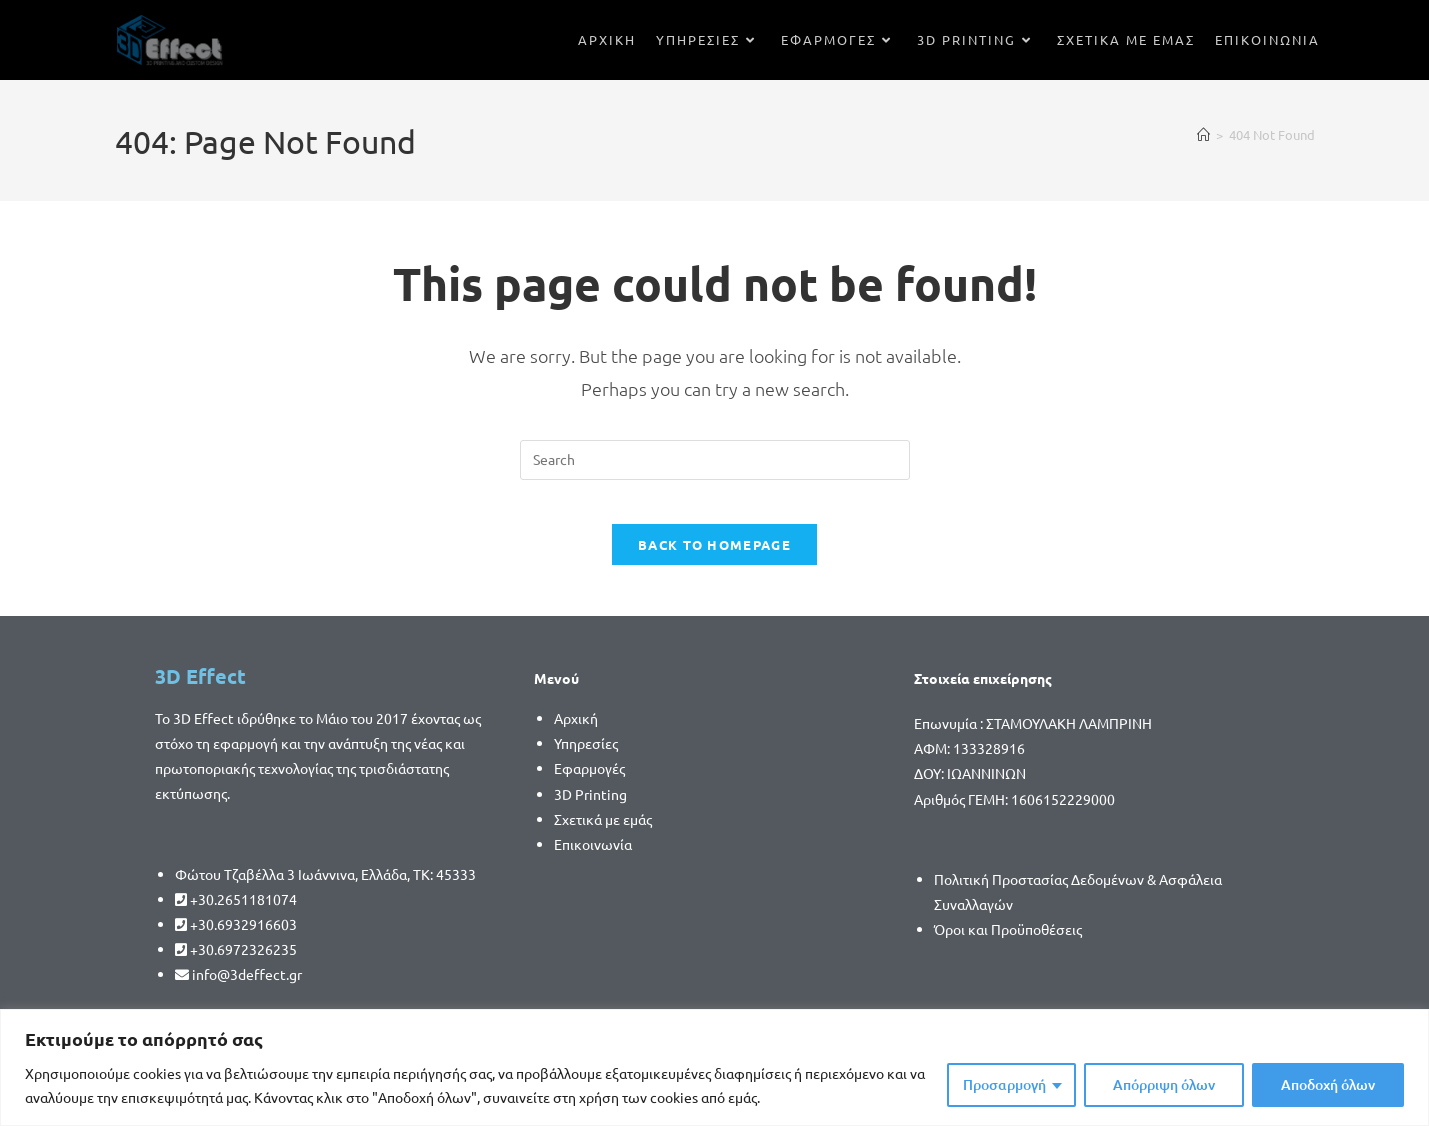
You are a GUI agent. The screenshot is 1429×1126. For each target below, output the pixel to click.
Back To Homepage (714, 561)
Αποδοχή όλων (1328, 1084)
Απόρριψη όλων (1164, 1084)
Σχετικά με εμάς (603, 836)
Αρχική (576, 735)
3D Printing (590, 811)
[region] (714, 1067)
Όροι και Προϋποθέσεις (1008, 946)
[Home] (1203, 134)
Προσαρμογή (1004, 1084)
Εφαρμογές (589, 786)
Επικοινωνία (593, 861)
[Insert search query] (715, 460)
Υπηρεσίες (586, 760)
